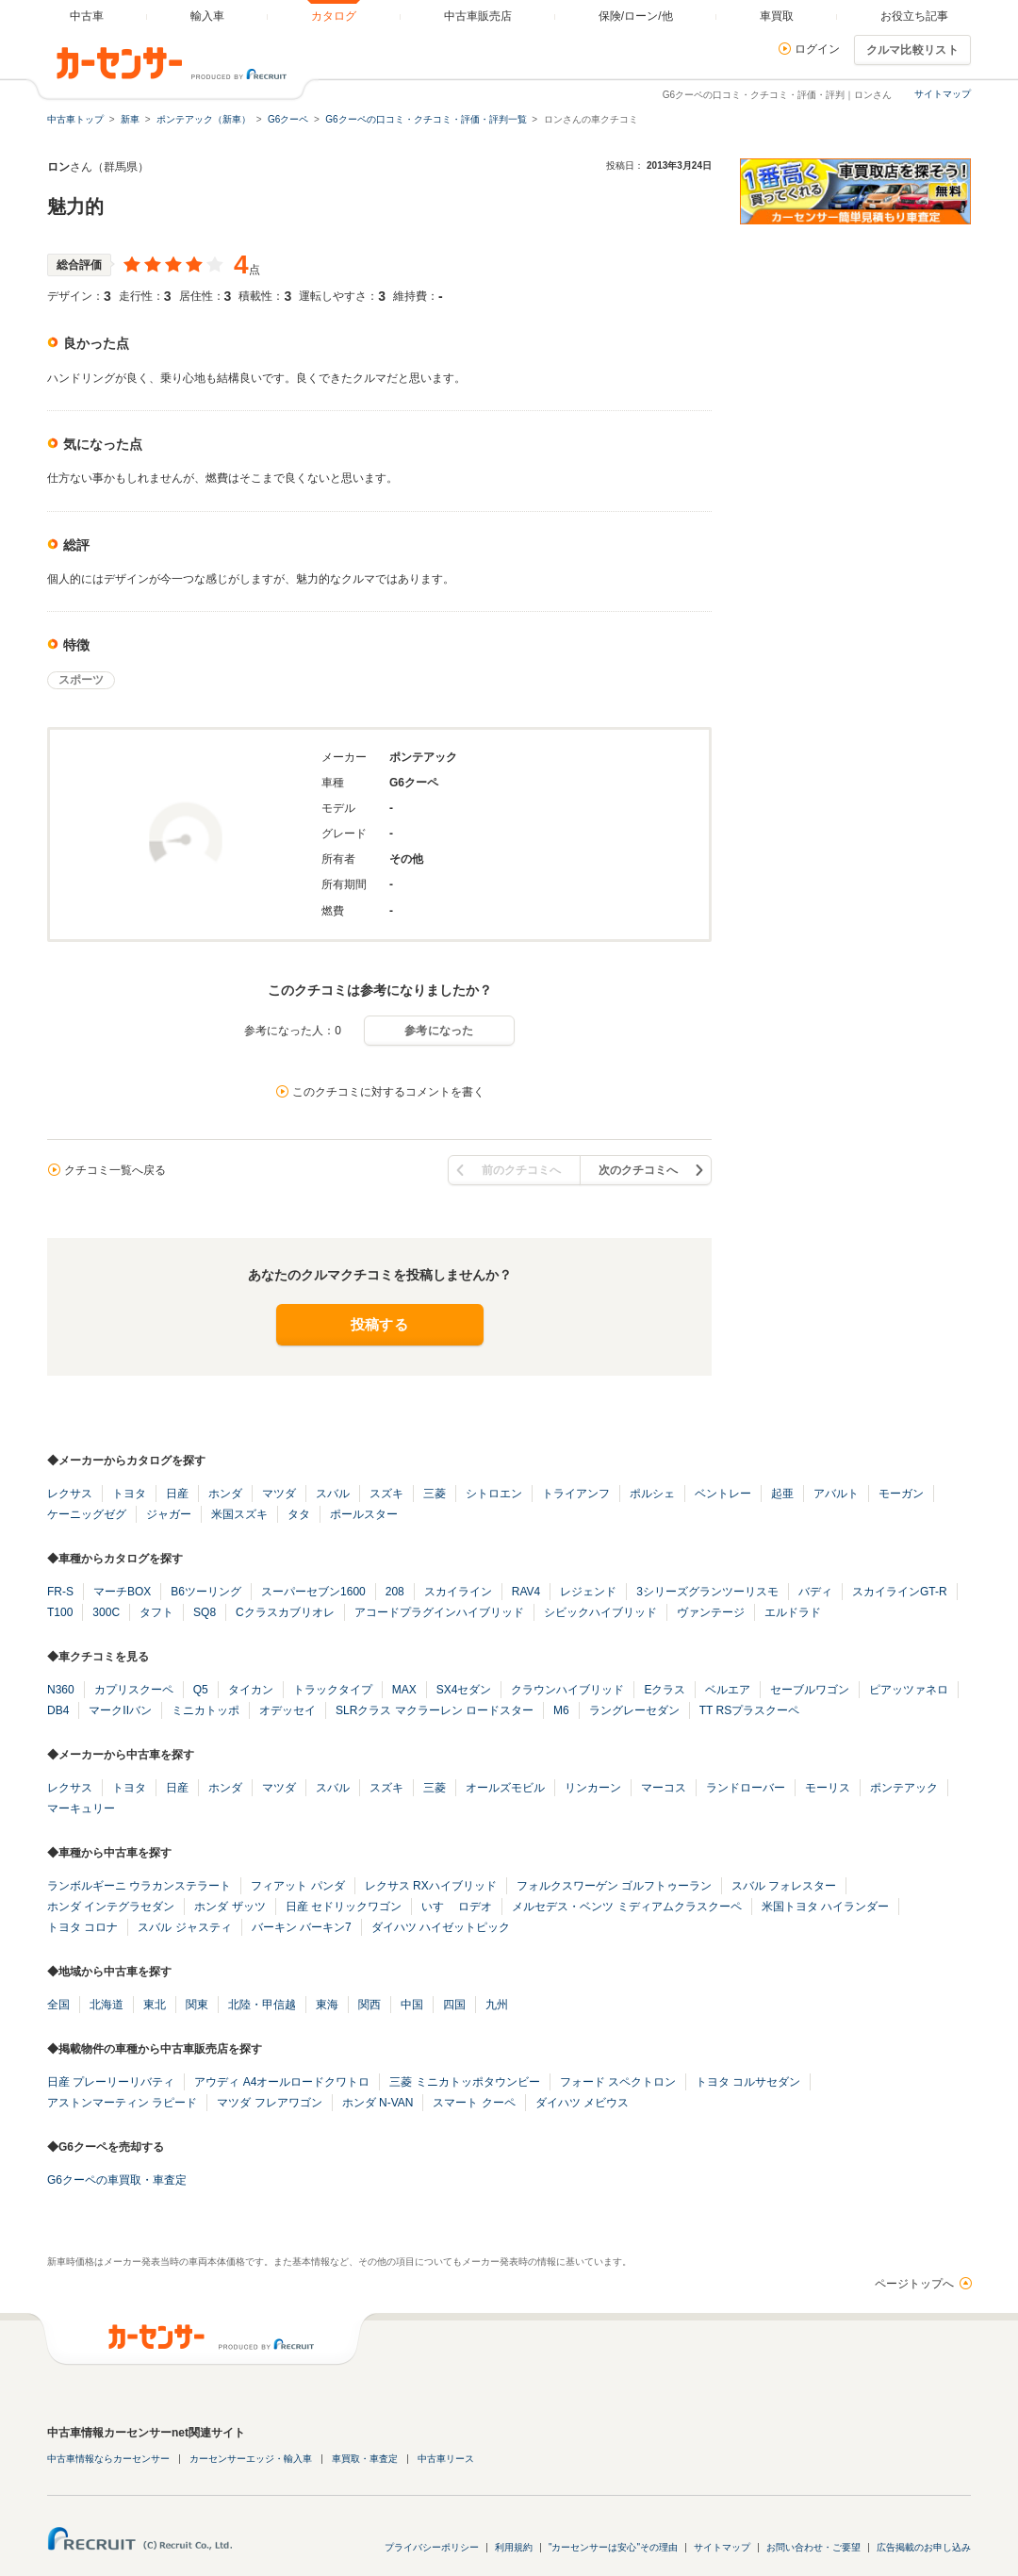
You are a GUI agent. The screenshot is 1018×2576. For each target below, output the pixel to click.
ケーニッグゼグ (86, 1514)
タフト (156, 1612)
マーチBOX (122, 1591)
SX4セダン (464, 1689)
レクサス (69, 1493)
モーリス (827, 1787)
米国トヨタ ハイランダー (825, 1906)
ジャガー (168, 1514)
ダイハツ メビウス (582, 2102)
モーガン (901, 1493)
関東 (197, 2004)
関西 (369, 2004)
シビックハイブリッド (600, 1612)
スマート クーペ (474, 2102)
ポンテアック (904, 1787)
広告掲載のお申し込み (924, 2547)
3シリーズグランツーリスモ (707, 1591)
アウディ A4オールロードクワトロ (281, 2082)
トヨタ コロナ (82, 1927)
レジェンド (588, 1591)
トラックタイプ (332, 1689)
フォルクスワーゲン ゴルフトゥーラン (614, 1885)
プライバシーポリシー (432, 2547)
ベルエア (727, 1689)
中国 (412, 2004)
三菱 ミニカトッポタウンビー (464, 2082)
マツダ (279, 1493)
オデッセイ (287, 1710)
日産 (177, 1493)
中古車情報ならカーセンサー (108, 2458)
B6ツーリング (206, 1591)
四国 (454, 2004)
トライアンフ (576, 1493)
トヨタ (129, 1493)
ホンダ (225, 1493)
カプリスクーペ (133, 1689)
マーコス (663, 1787)
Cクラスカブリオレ (285, 1612)
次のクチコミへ (638, 1170)
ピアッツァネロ (908, 1689)
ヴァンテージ (711, 1612)
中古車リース (446, 2458)
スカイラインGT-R (899, 1591)
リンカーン (593, 1787)
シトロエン (494, 1493)
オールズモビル (505, 1787)
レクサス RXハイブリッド (431, 1885)
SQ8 (204, 1612)
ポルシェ (652, 1493)
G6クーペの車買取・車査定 (117, 2180)
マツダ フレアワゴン (269, 2102)
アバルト (836, 1493)
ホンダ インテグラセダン (110, 1906)
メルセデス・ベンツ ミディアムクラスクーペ (626, 1906)
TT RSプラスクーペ (749, 1710)
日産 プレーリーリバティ (110, 2082)
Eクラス (664, 1689)
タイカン (250, 1689)
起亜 (782, 1493)
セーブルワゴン (809, 1689)
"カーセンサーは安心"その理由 (613, 2547)
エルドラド (792, 1612)
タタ (298, 1514)
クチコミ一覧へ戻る (115, 1170)
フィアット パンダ (297, 1885)
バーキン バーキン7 (302, 1927)
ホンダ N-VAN (378, 2102)
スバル (333, 1493)
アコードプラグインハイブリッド (439, 1612)
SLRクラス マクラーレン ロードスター (435, 1710)
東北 (154, 2004)
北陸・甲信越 (262, 2004)
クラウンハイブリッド (567, 1689)
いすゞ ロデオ (456, 1906)
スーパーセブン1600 (313, 1591)
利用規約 (514, 2547)
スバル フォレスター (783, 1885)
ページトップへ (914, 2283)
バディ (815, 1591)
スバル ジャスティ (184, 1927)
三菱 (434, 1493)
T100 (60, 1612)
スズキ (386, 1493)
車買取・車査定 (365, 2458)
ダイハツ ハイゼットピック (440, 1927)
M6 (561, 1710)
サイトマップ (942, 94)
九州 (496, 2004)
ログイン (817, 49)
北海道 (106, 2004)
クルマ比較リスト (912, 50)
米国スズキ (239, 1514)
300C (106, 1612)
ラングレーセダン (634, 1710)
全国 (58, 2004)
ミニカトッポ (205, 1710)
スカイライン (458, 1591)
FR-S (60, 1591)
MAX (404, 1689)
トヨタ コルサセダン (748, 2082)
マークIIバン (120, 1710)
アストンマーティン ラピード (122, 2102)
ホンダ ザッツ (229, 1906)
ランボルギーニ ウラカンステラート (139, 1885)
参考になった (439, 1030)
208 (395, 1591)
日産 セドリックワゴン (344, 1906)
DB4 (58, 1710)
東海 (327, 2004)
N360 (60, 1689)
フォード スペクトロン (618, 2082)
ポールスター (364, 1514)
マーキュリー (81, 1808)
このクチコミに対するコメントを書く (388, 1091)
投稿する (379, 1324)
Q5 (200, 1689)
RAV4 (526, 1591)
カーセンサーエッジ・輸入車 (250, 2458)
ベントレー (723, 1493)
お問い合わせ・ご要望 (813, 2547)
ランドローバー (745, 1787)
